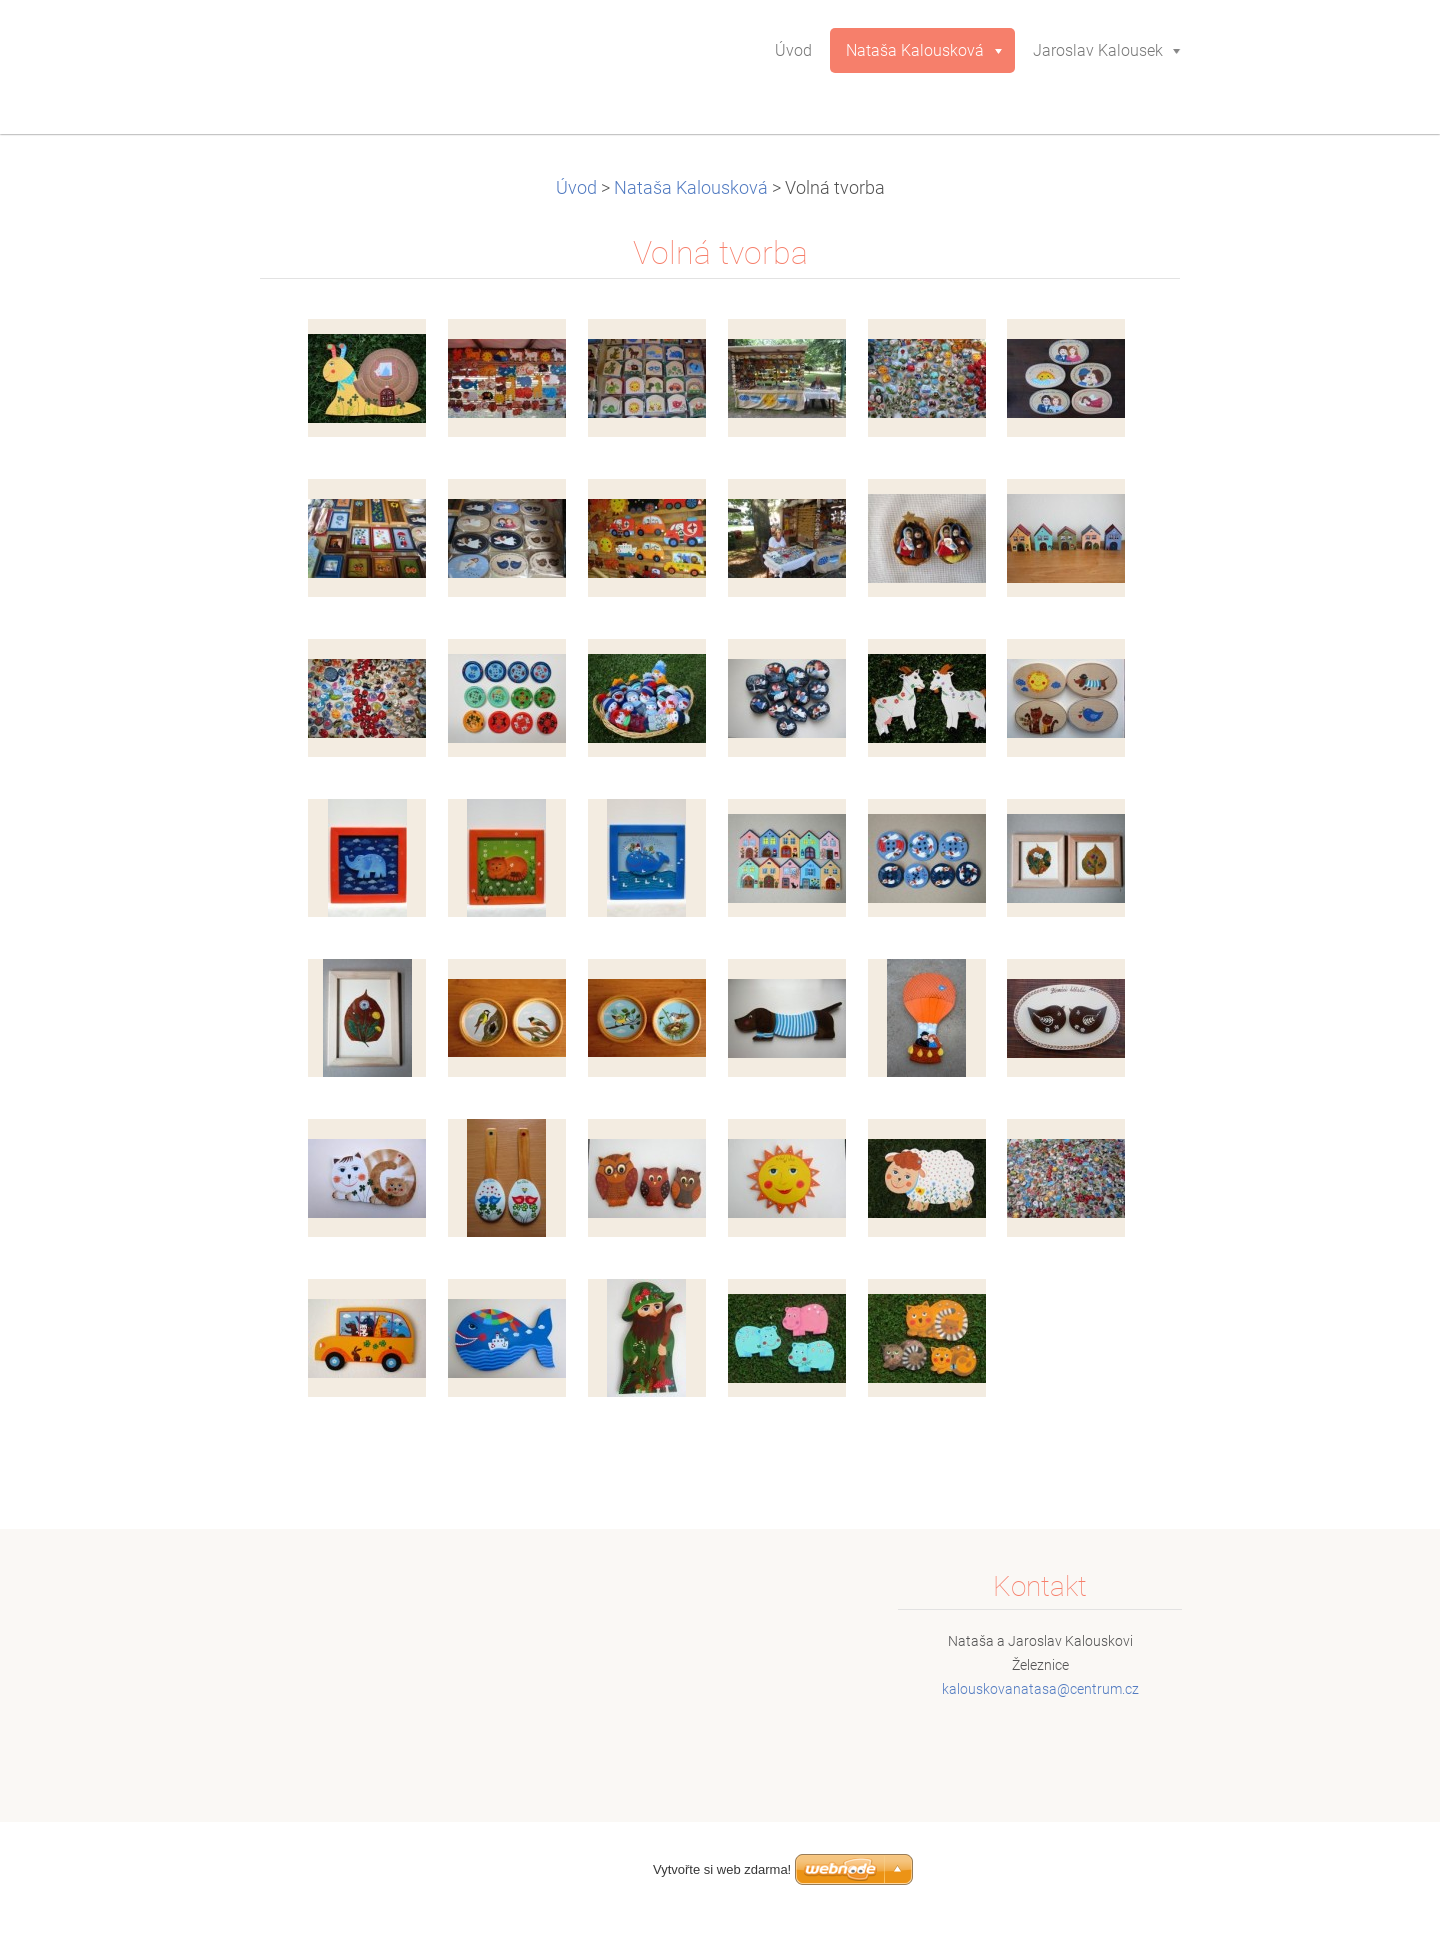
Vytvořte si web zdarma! (722, 1869)
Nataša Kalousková (691, 188)
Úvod (576, 188)
